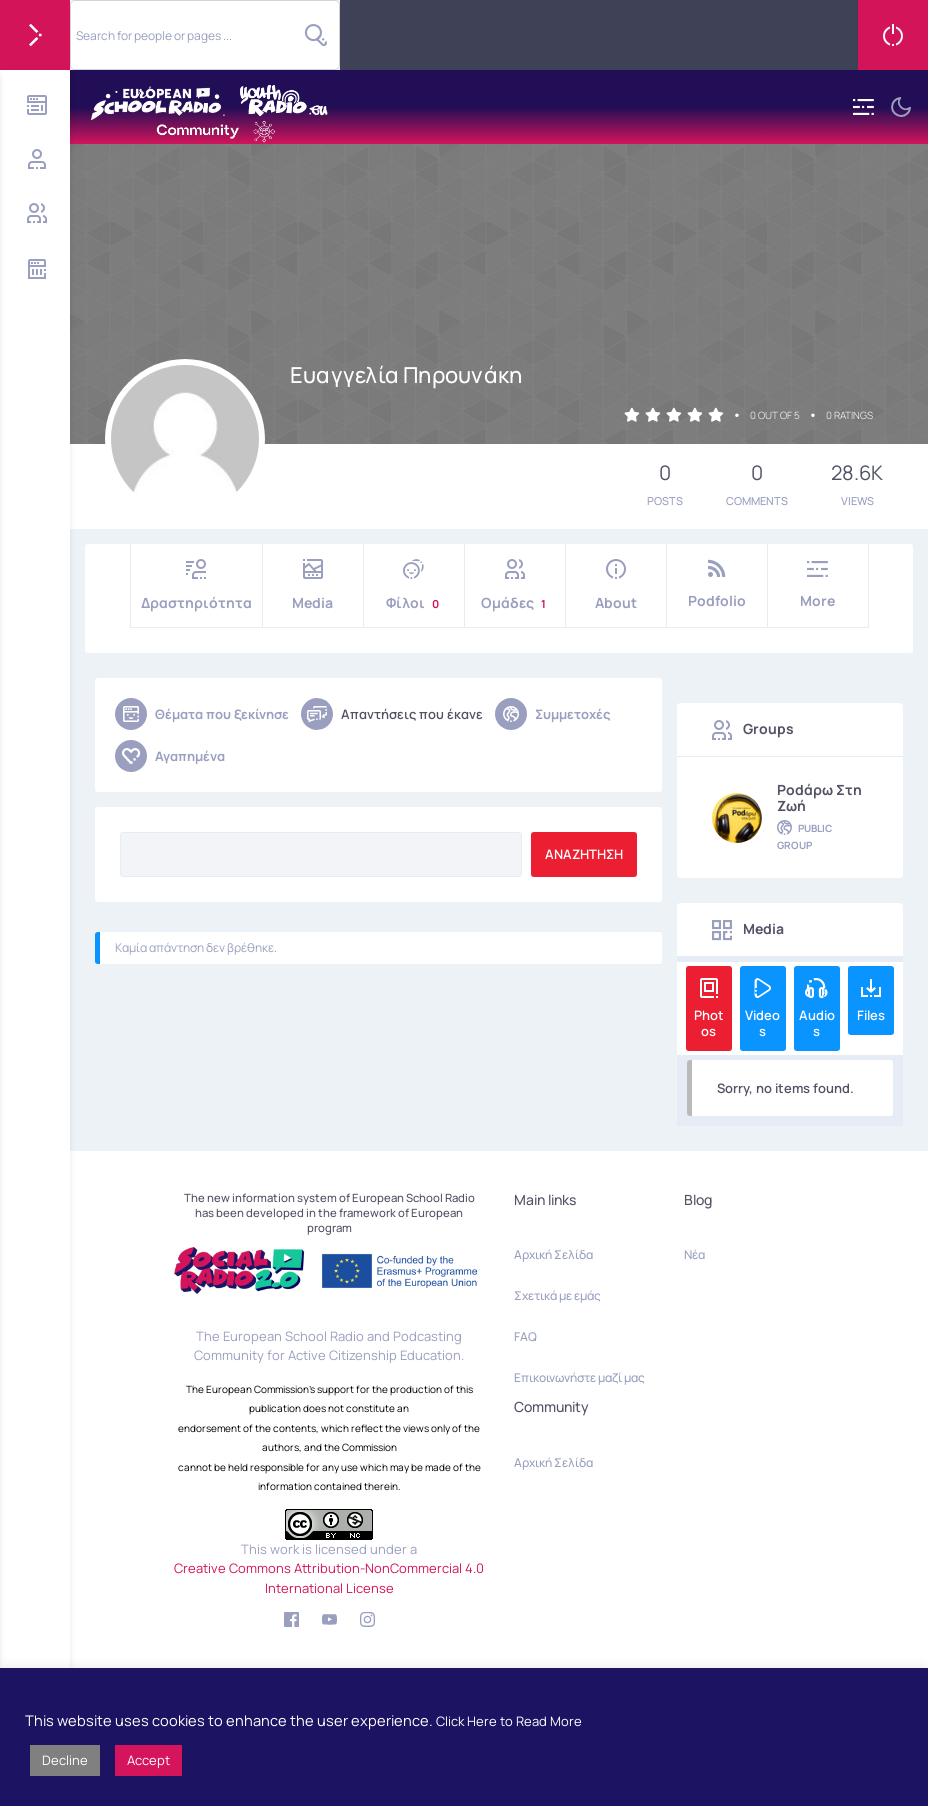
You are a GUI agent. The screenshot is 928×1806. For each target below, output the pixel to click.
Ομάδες (515, 585)
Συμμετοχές (552, 714)
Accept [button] (148, 1760)
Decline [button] (65, 1760)
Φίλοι (414, 585)
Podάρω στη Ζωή (819, 798)
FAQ (525, 1336)
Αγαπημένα (170, 756)
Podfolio (717, 584)
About (616, 585)
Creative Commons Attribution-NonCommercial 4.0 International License (329, 1578)
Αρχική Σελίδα (553, 1254)
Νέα (694, 1254)
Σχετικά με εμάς (557, 1295)
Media (313, 585)
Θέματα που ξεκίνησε (202, 714)
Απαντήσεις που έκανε (392, 714)
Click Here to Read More (509, 1721)
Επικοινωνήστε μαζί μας (579, 1377)
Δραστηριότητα (196, 585)
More (818, 584)
